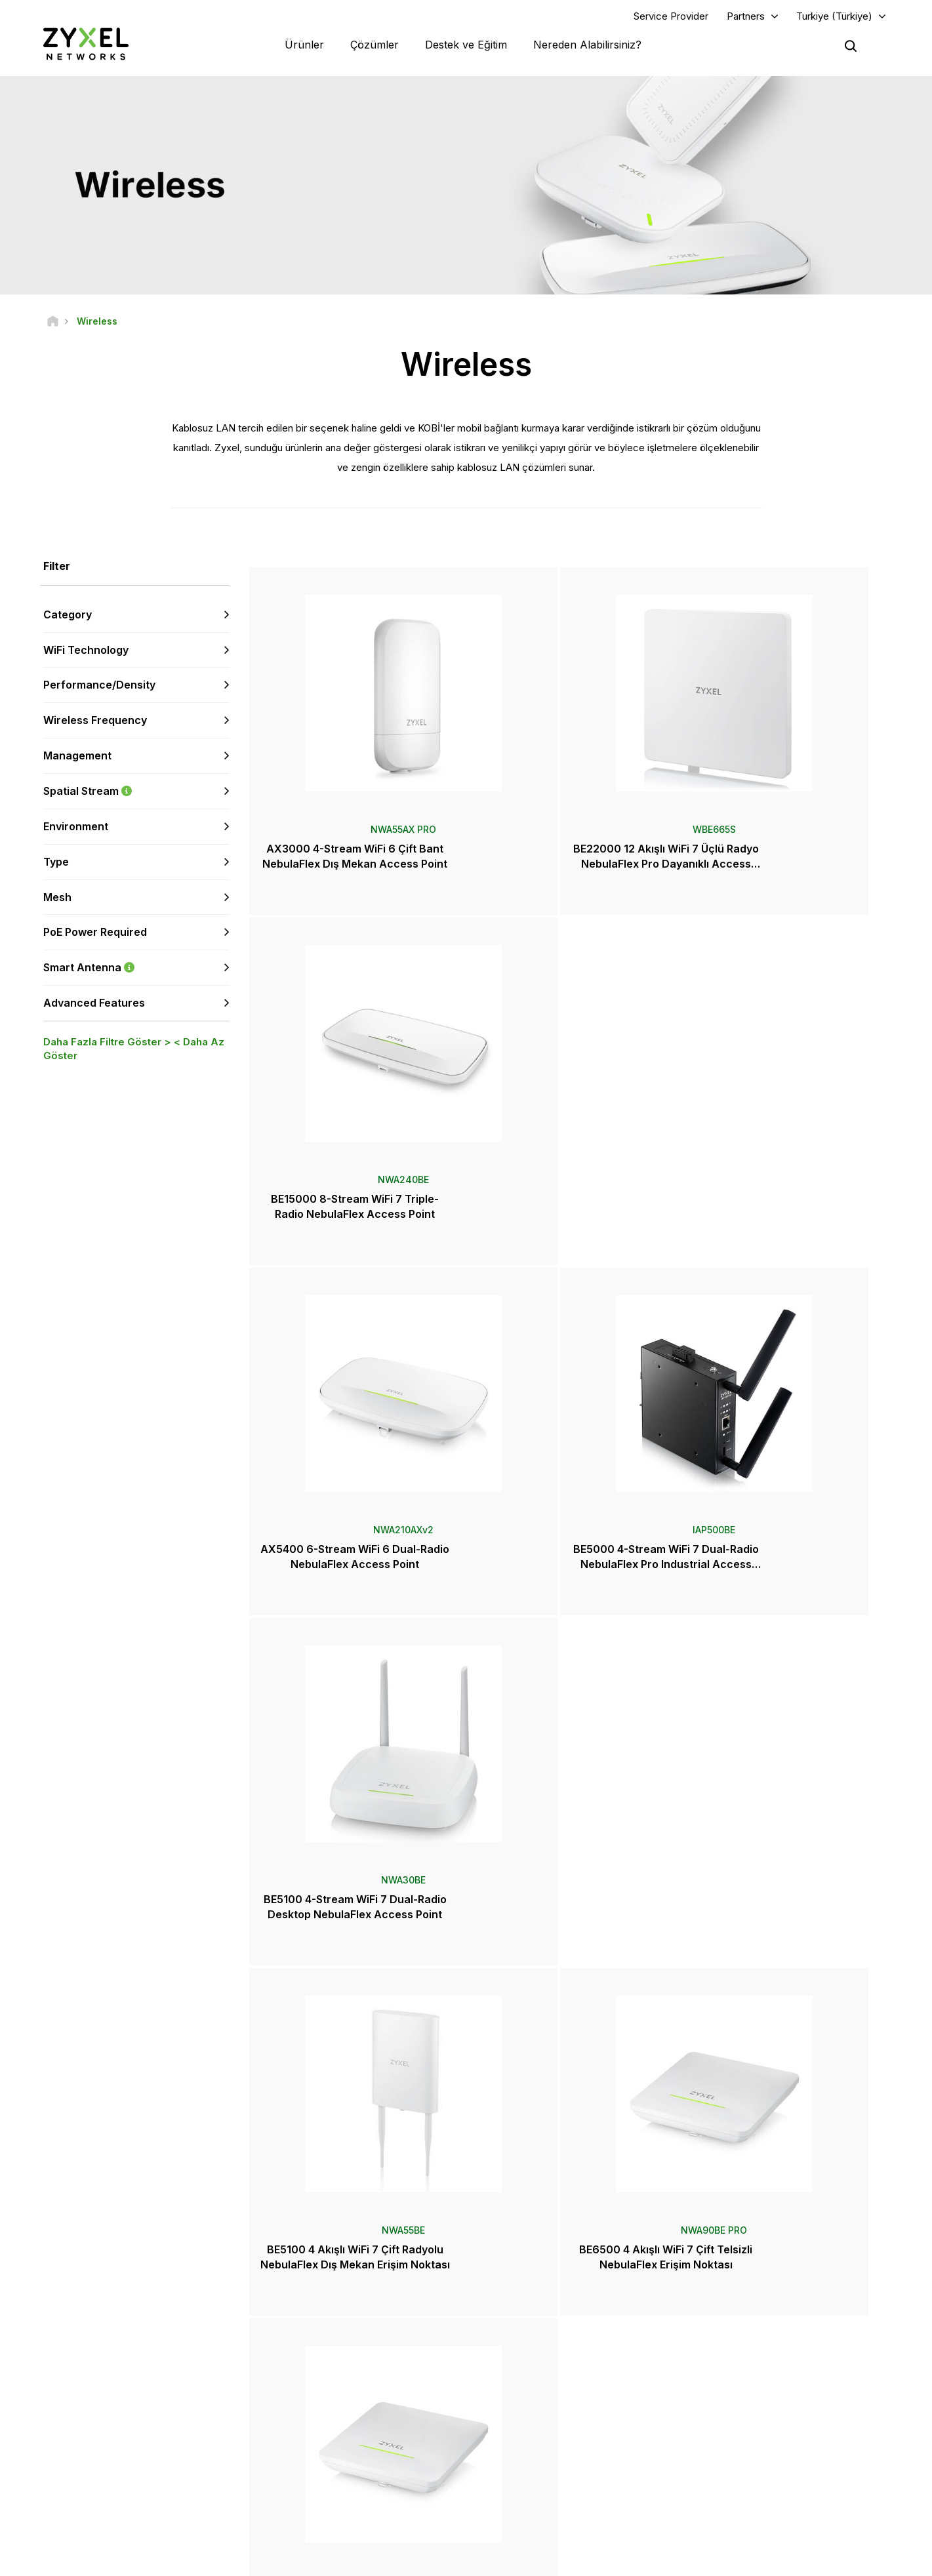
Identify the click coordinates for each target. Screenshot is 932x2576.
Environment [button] (75, 828)
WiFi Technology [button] (86, 652)
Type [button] (56, 864)
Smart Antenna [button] (136, 971)
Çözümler (374, 45)
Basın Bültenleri (531, 2427)
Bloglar (515, 2492)
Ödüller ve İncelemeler (546, 2449)
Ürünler (304, 45)
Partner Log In (750, 2353)
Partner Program (755, 2374)
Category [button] (67, 617)
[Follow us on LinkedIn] (99, 2486)
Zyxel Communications (768, 2514)
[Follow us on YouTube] (64, 2486)
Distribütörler (527, 2374)
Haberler (524, 2405)
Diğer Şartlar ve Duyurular (329, 2439)
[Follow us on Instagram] (164, 2486)
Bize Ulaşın (466, 2254)
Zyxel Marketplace (538, 2353)
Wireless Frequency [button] (95, 723)
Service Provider (671, 17)
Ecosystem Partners (762, 2396)
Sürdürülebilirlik (753, 2471)
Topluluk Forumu (313, 2374)
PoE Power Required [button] (95, 935)
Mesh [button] (57, 899)
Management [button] (77, 758)
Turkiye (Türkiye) (834, 17)
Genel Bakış (303, 2353)
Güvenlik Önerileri (315, 2418)
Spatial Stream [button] (136, 793)
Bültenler (519, 2471)
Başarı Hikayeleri (756, 2492)
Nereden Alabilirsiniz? (587, 45)
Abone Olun (186, 2406)
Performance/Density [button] (99, 687)
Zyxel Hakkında (754, 2449)
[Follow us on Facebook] (30, 2486)
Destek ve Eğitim (466, 45)
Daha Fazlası (571, 2004)
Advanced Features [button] (94, 1005)
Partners (746, 17)
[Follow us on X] (131, 2486)
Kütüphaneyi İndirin (317, 2396)
